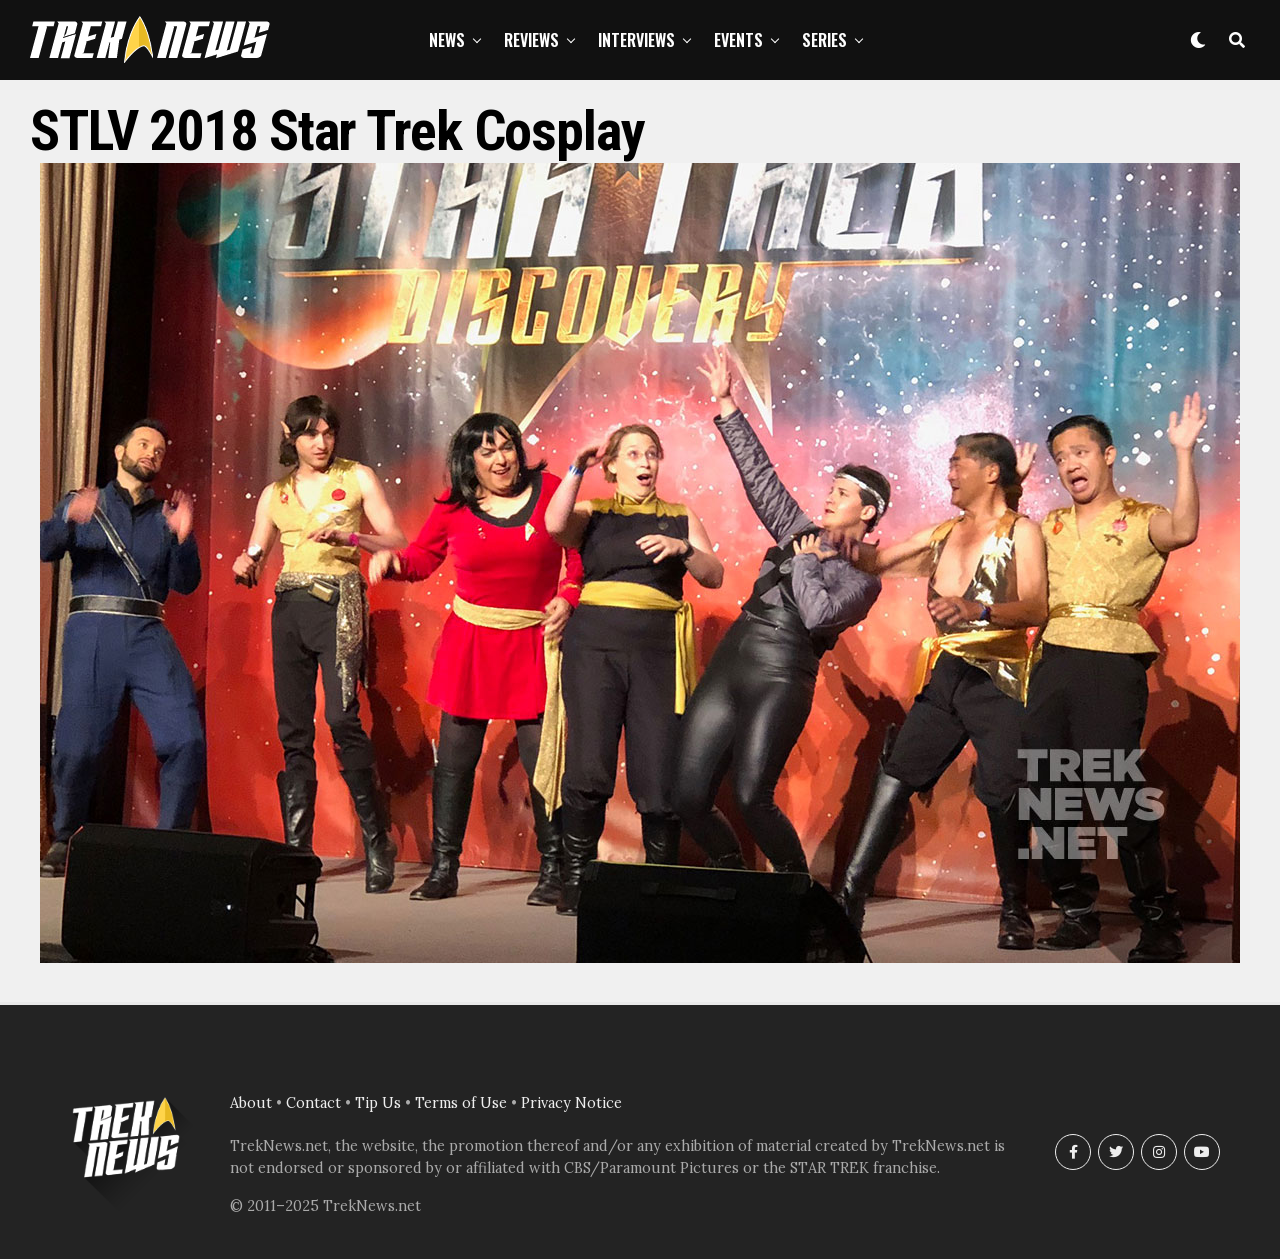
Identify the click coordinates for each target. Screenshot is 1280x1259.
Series (824, 40)
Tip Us (378, 1103)
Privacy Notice (571, 1103)
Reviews (531, 40)
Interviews (636, 40)
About (251, 1103)
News (447, 40)
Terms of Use (461, 1103)
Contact (313, 1103)
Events (738, 40)
